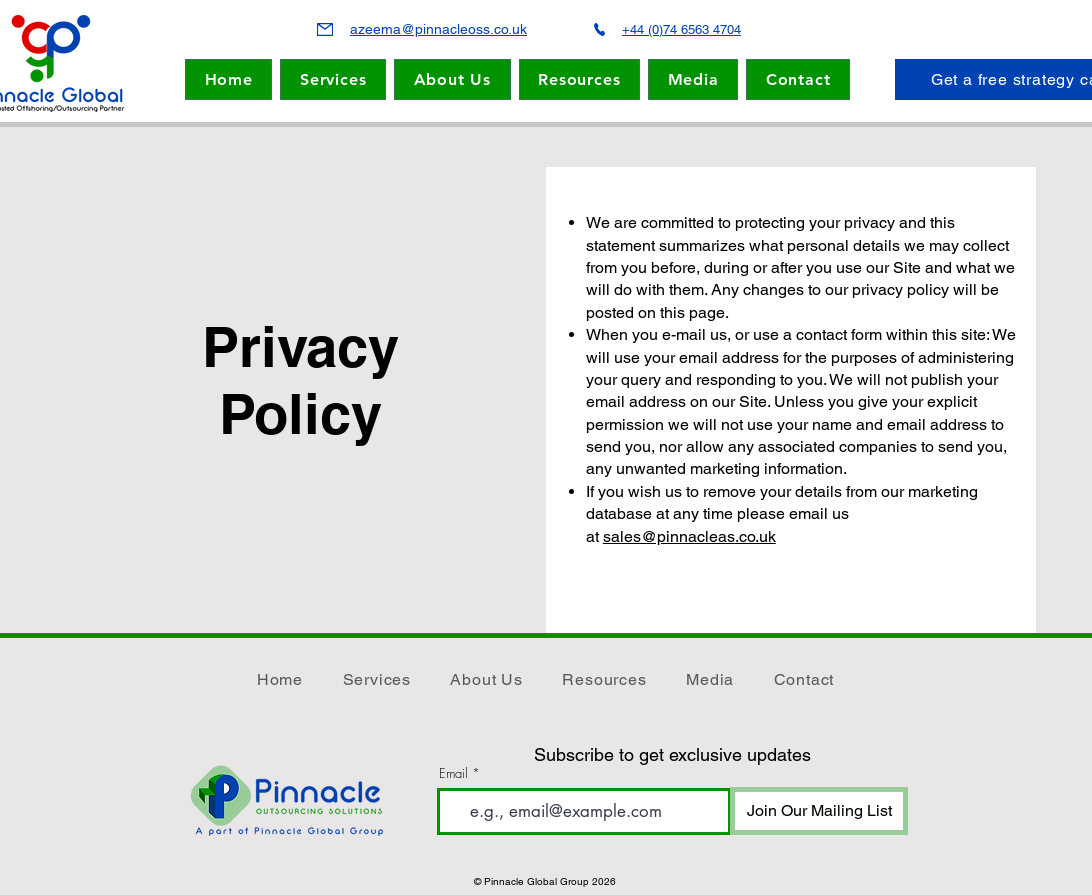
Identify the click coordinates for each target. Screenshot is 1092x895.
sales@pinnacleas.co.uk (689, 536)
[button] (452, 79)
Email (453, 773)
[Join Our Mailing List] (819, 811)
